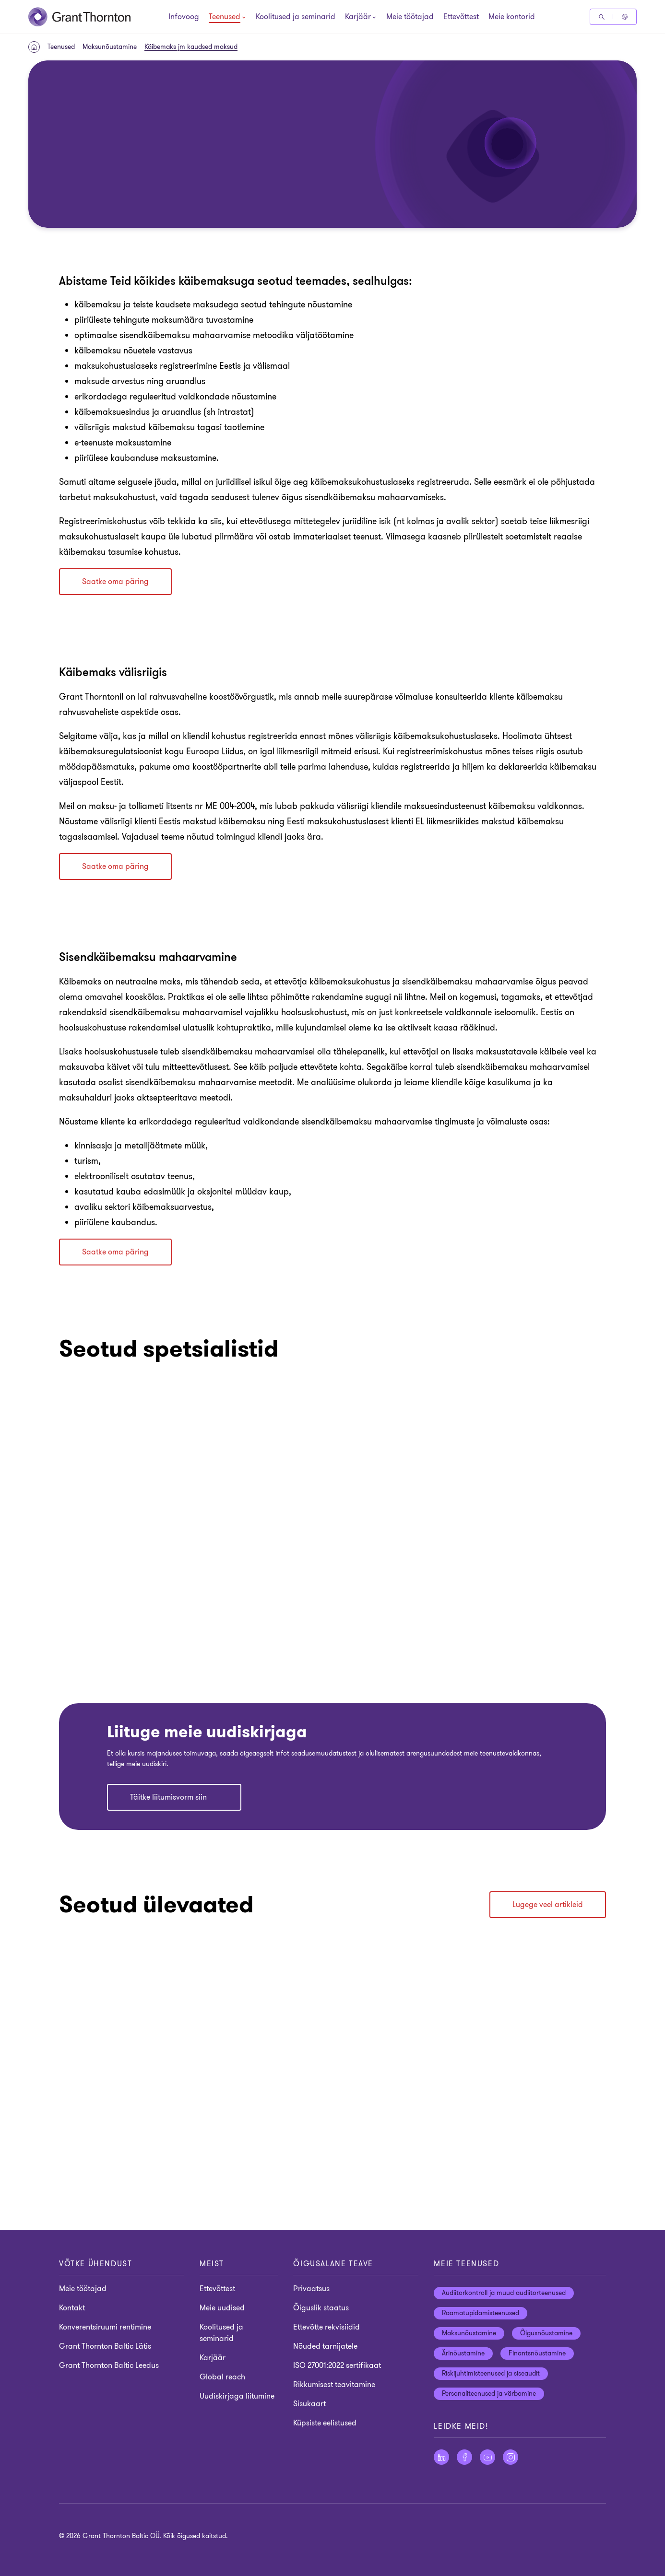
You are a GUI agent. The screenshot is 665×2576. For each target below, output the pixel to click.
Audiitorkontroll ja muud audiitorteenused (504, 2292)
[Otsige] (601, 16)
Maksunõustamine (110, 46)
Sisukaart (309, 2404)
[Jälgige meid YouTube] (487, 2457)
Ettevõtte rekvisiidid (326, 2327)
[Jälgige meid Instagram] (510, 2457)
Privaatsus (311, 2288)
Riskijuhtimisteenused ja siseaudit (491, 2373)
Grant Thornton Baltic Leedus (109, 2365)
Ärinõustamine (463, 2353)
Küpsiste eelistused (324, 2423)
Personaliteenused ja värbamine (489, 2393)
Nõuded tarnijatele (325, 2346)
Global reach (222, 2377)
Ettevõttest (461, 17)
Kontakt (72, 2308)
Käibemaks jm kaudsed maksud (191, 46)
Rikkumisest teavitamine (334, 2384)
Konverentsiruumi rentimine (105, 2327)
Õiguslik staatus (321, 2308)
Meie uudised (222, 2308)
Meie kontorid (511, 17)
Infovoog (183, 17)
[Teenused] (224, 17)
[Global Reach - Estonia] (624, 16)
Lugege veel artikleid (547, 1904)
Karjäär (213, 2358)
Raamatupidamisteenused (480, 2313)
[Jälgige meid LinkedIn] (441, 2457)
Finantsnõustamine (537, 2353)
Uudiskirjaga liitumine (237, 2396)
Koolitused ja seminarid (295, 17)
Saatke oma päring (115, 581)
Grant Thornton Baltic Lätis (105, 2346)
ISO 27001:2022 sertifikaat (337, 2365)
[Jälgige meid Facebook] (464, 2457)
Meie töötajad (410, 17)
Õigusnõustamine (546, 2333)
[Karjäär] (358, 17)
